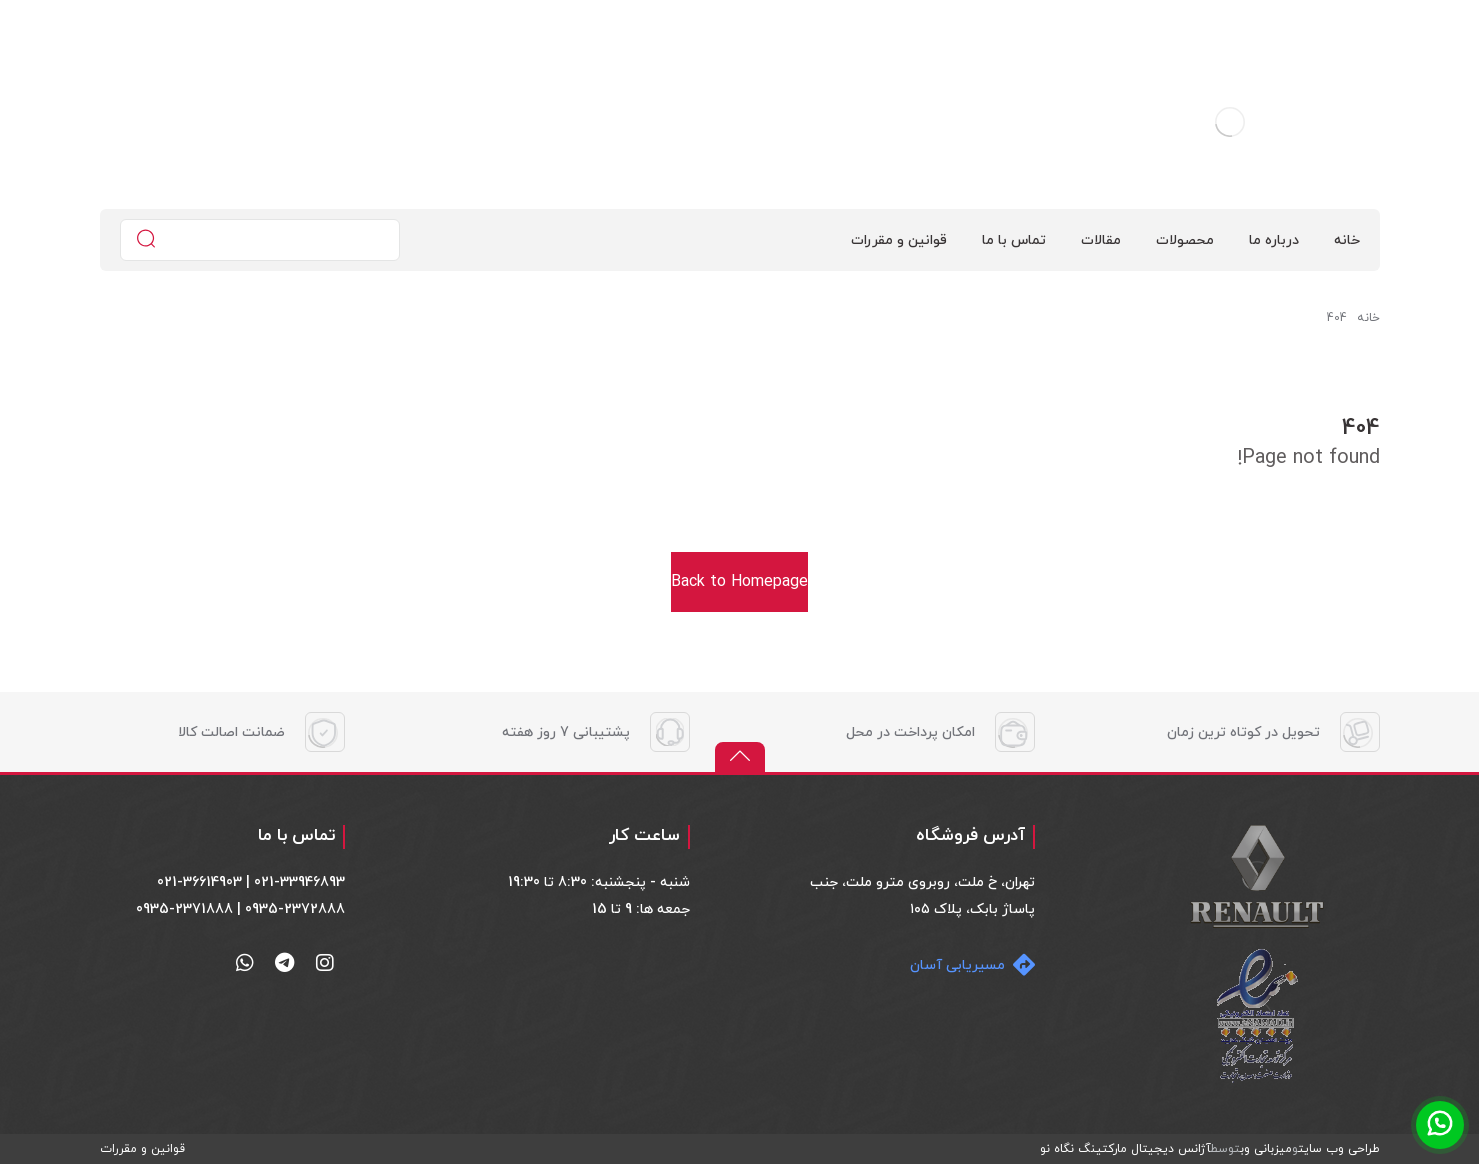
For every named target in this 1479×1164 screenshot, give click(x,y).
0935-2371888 (184, 909)
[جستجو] (146, 240)
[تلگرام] (285, 963)
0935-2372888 (295, 909)
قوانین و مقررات (142, 1149)
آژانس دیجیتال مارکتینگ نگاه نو (1125, 1149)
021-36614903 (199, 882)
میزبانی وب (1266, 1149)
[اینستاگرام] (325, 963)
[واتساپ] (245, 963)
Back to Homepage (739, 582)
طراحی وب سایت (1339, 1149)
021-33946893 (299, 882)
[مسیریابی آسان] (967, 965)
